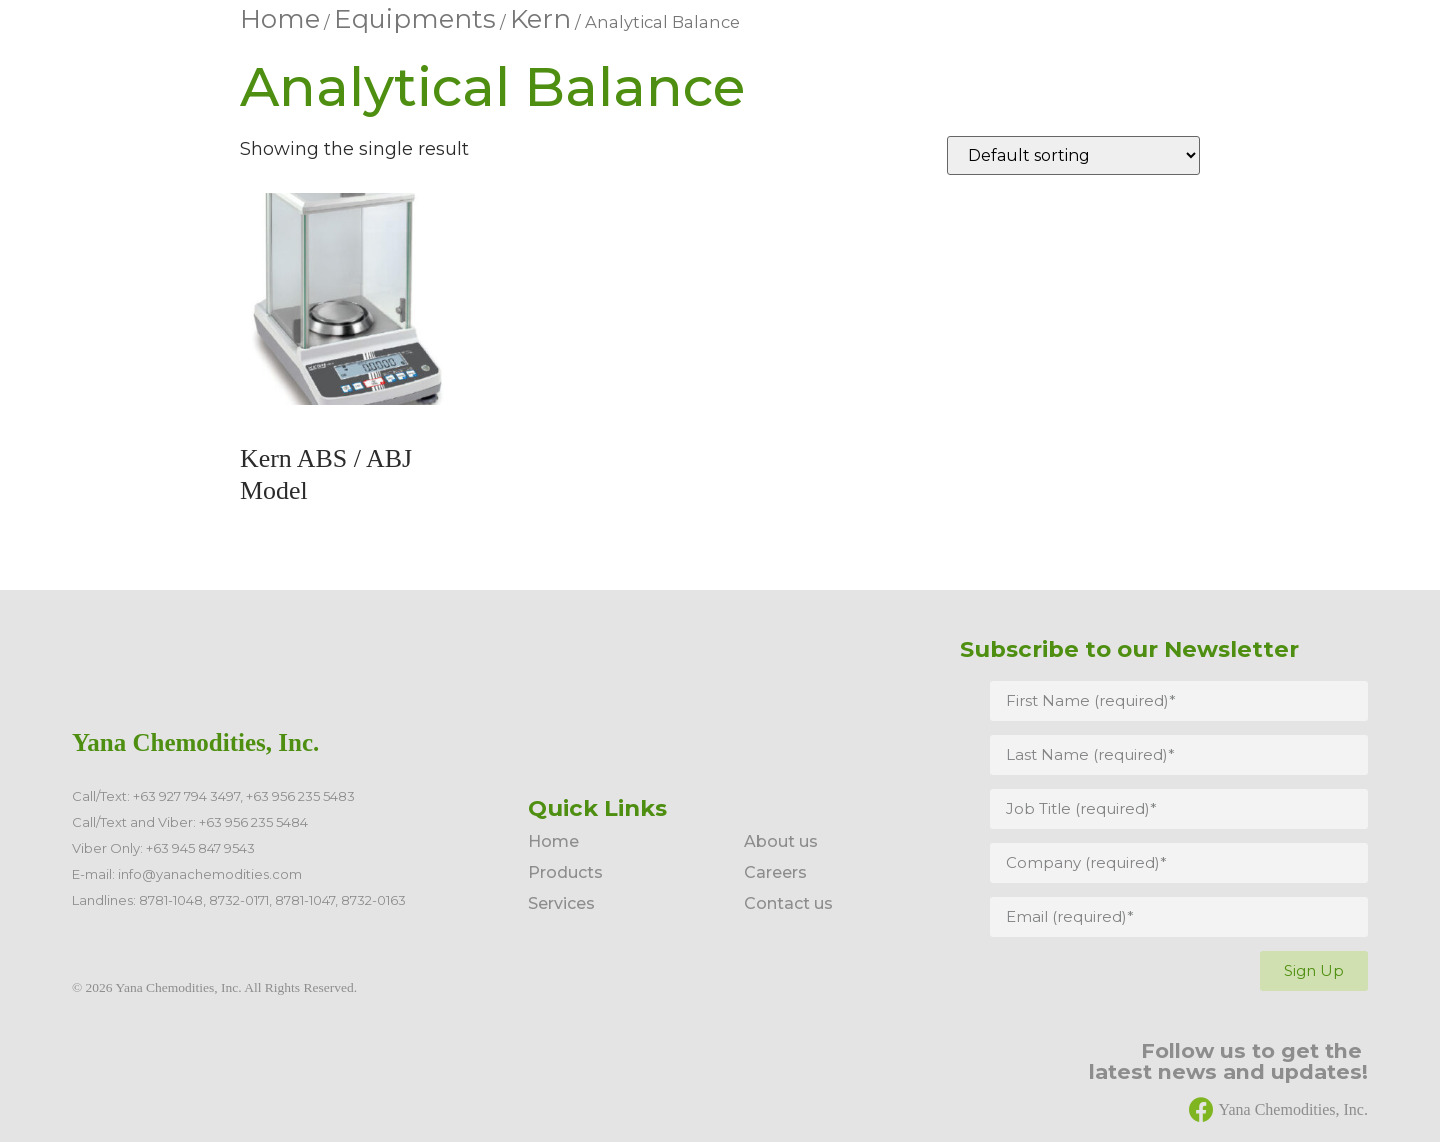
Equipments (415, 19)
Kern (540, 19)
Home (280, 19)
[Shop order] (1073, 155)
